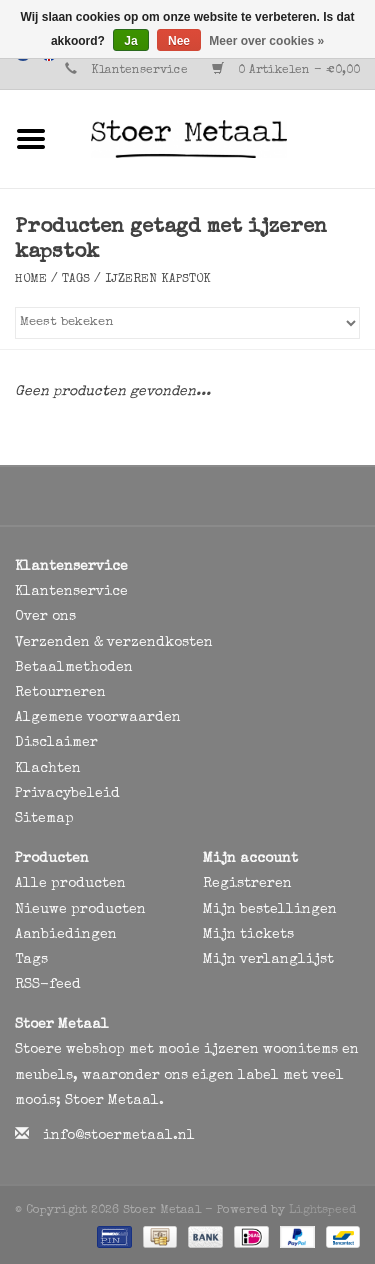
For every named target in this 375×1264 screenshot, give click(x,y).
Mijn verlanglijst (268, 960)
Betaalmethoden (74, 668)
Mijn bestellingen (270, 910)
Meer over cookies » (266, 41)
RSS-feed (48, 985)
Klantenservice (139, 71)
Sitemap (44, 819)
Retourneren (60, 693)
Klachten (48, 769)
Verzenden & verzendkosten (114, 643)
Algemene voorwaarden (98, 718)
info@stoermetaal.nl (119, 1136)
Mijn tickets (248, 935)
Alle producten (70, 884)
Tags (76, 280)
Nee (179, 41)
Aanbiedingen (66, 935)
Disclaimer (56, 743)
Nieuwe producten (80, 910)
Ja (130, 41)
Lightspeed (322, 1211)
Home (31, 280)
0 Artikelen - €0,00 (286, 71)
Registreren (247, 884)
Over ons (45, 617)
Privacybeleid (67, 794)
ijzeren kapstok (158, 280)
